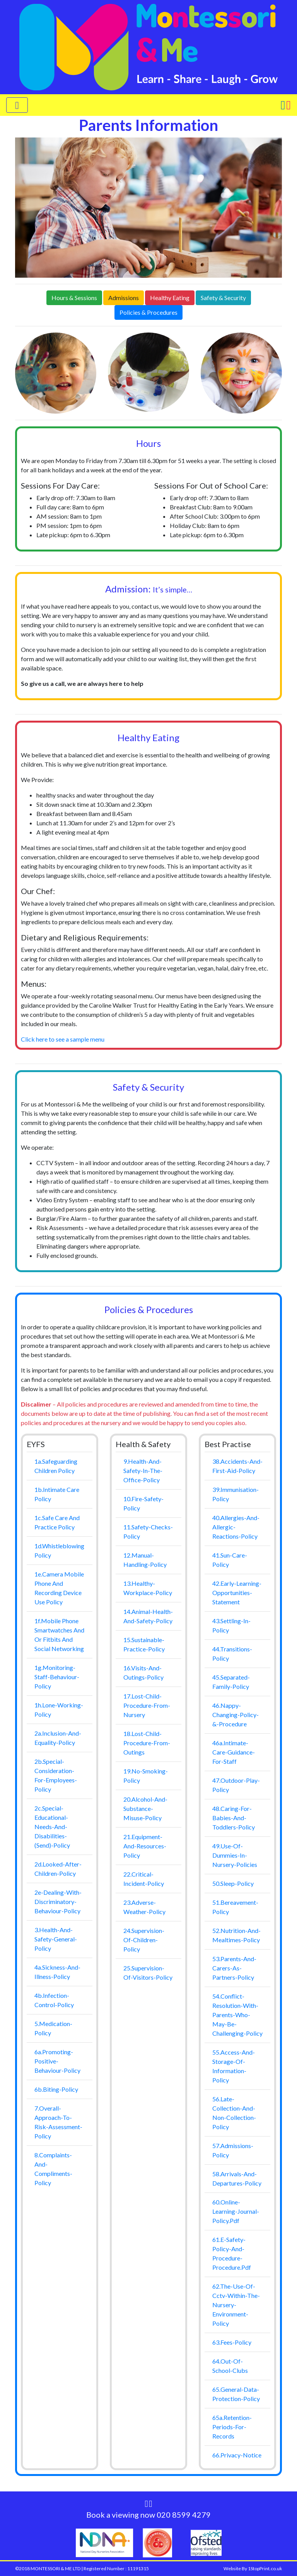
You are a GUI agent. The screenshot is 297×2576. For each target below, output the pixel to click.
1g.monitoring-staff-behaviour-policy (56, 1677)
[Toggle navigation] (17, 105)
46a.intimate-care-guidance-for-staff (233, 1752)
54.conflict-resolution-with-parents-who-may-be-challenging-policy (237, 2014)
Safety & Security (223, 297)
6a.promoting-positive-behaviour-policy (57, 2061)
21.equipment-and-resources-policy (144, 1846)
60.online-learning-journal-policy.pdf (235, 2211)
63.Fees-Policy (231, 2342)
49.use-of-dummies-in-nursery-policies (234, 1855)
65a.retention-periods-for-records (232, 2427)
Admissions (123, 297)
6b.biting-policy (56, 2089)
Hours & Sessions (74, 297)
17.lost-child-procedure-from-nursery (146, 1705)
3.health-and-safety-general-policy (55, 1939)
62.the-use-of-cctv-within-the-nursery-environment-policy (236, 2304)
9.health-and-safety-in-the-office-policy (142, 1470)
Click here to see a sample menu (62, 1039)
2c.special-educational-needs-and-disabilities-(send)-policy (52, 1826)
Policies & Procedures (148, 312)
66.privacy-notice (236, 2455)
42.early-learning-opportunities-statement (236, 1592)
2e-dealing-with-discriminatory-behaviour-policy (58, 1901)
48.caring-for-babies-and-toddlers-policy (233, 1818)
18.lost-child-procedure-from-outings (146, 1743)
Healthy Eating (169, 297)
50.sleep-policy (233, 1883)
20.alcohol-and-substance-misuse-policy (145, 1808)
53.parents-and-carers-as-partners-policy (234, 1968)
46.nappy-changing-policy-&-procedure (235, 1715)
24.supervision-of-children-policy (143, 1940)
